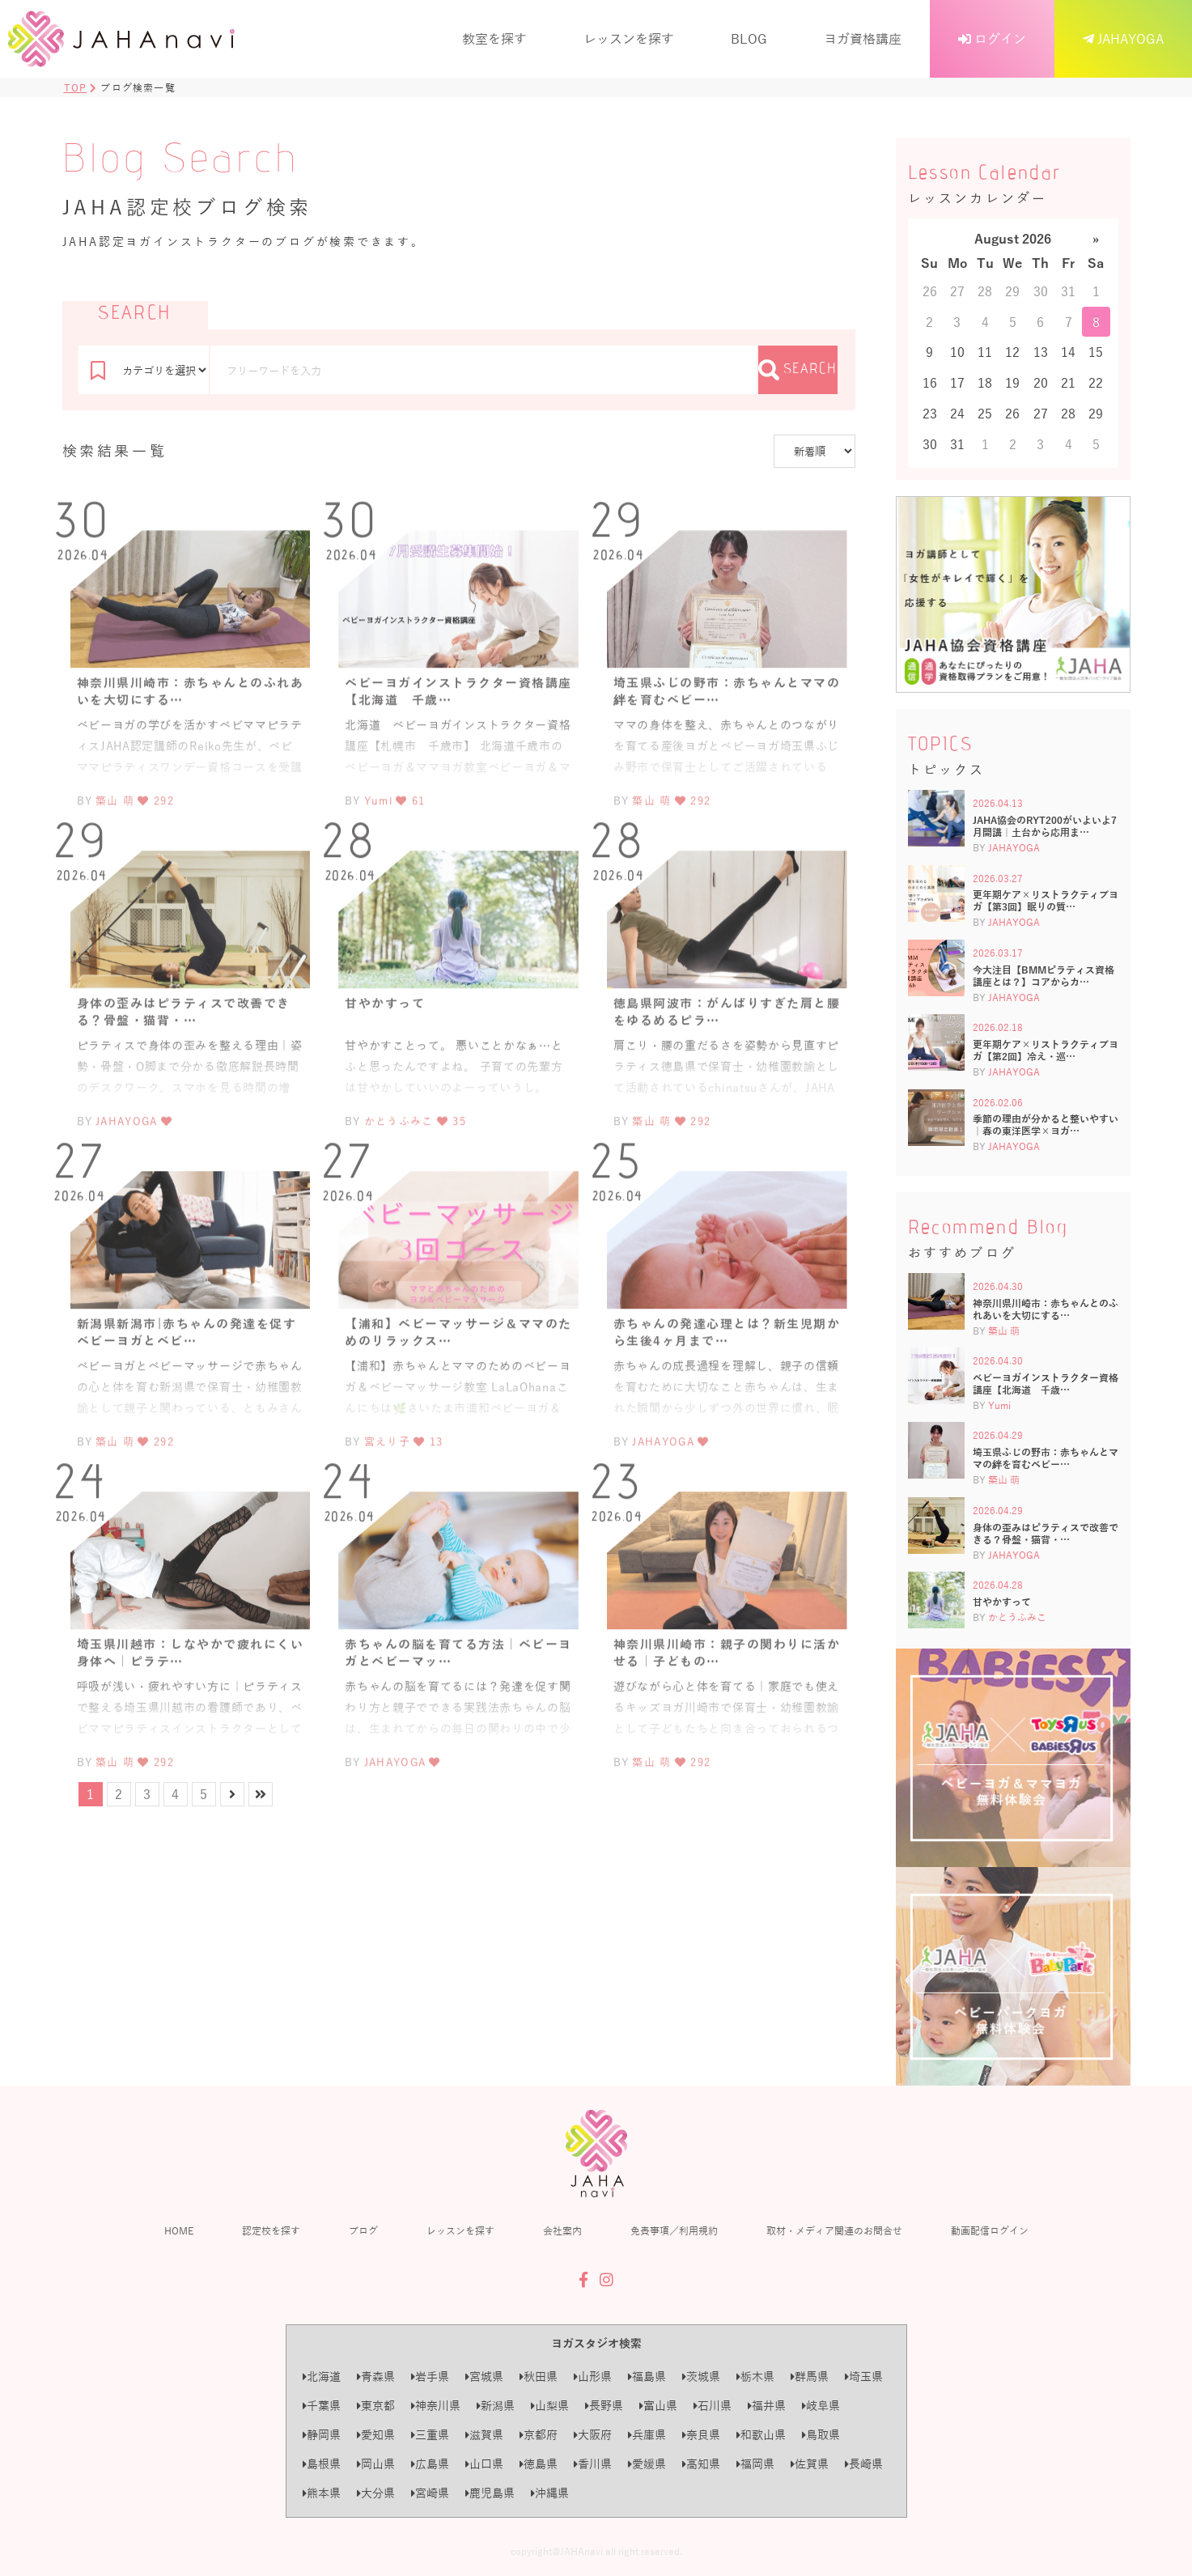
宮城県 (484, 2376)
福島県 (647, 2376)
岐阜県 (821, 2405)
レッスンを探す (628, 38)
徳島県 (539, 2464)
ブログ (363, 2230)
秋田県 (539, 2376)
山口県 (484, 2464)
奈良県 (701, 2434)
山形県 (593, 2376)
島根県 (322, 2464)
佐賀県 (810, 2464)
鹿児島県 (490, 2493)
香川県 (593, 2464)
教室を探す (494, 38)
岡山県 (376, 2464)
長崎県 (864, 2464)
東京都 (376, 2405)
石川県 (713, 2405)
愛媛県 (647, 2464)
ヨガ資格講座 (862, 38)
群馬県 (810, 2376)
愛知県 (376, 2434)
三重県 (430, 2434)
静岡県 (322, 2434)
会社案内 (562, 2230)
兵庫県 (647, 2434)
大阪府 (593, 2434)
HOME (178, 2230)
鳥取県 (821, 2434)
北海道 (322, 2376)
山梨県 (550, 2405)
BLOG (749, 38)
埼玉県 (864, 2376)
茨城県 (701, 2376)
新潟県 (496, 2405)
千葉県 (322, 2405)
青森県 (376, 2376)
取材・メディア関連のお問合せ (834, 2230)
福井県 (767, 2405)
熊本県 (322, 2493)
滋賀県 (484, 2434)
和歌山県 (761, 2434)
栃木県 (755, 2376)
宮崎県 (430, 2493)
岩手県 (430, 2376)
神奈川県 (435, 2405)
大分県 (376, 2493)
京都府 (539, 2434)
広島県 (430, 2464)
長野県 (604, 2405)
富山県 (658, 2405)
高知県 (701, 2464)
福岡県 (755, 2464)
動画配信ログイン (990, 2230)
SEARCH (798, 369)
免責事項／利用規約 (674, 2230)
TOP (75, 87)
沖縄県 (550, 2493)
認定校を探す (271, 2230)
